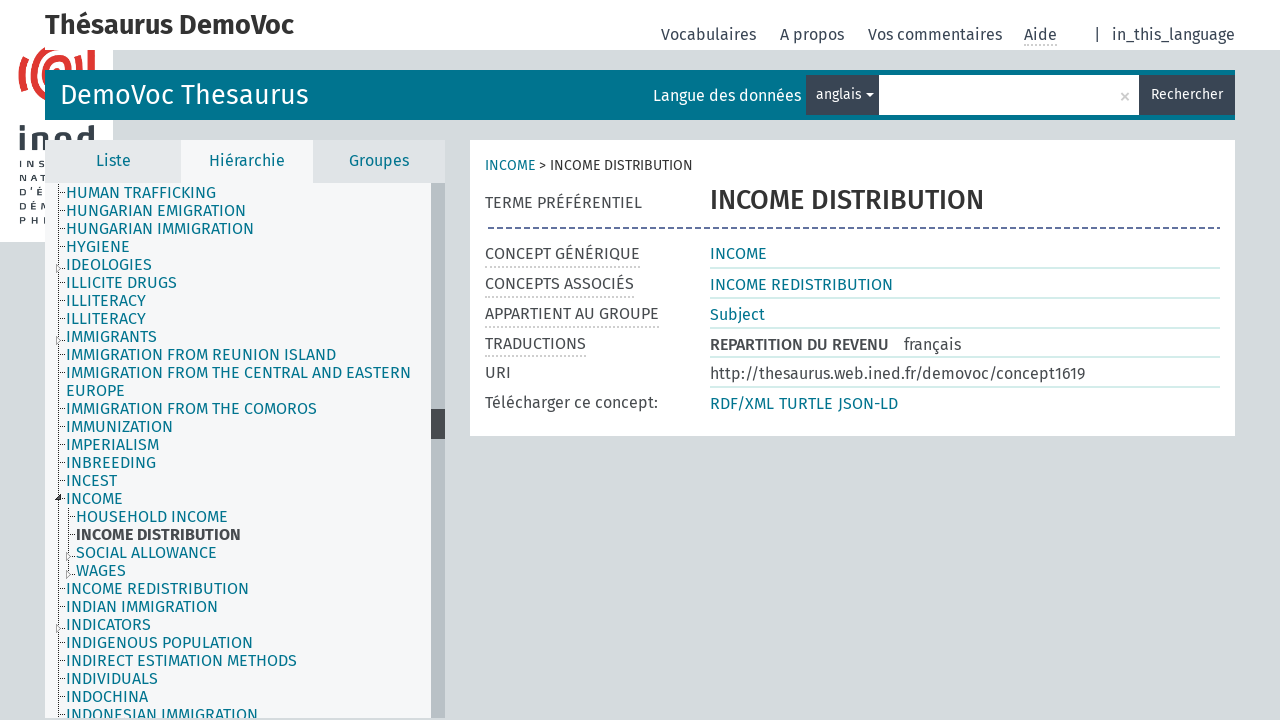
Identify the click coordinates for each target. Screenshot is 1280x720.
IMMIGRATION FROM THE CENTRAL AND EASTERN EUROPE (238, 382)
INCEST (91, 481)
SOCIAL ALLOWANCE (146, 553)
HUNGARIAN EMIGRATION (156, 211)
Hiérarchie (247, 160)
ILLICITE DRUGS (121, 283)
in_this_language (1173, 34)
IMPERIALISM (112, 445)
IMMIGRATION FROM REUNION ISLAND (201, 355)
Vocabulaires (710, 34)
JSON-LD (868, 403)
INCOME (94, 499)
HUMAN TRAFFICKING (141, 193)
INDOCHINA (107, 697)
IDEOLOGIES (109, 265)
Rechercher (1187, 94)
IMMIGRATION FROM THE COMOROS (191, 409)
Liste (113, 160)
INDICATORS (108, 625)
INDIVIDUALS (112, 679)
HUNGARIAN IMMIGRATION (160, 229)
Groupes (379, 160)
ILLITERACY (106, 301)
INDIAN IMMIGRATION (142, 607)
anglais (845, 94)
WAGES (101, 571)
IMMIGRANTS (111, 337)
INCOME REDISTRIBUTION (157, 589)
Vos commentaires (937, 34)
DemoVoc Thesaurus (184, 95)
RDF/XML (742, 403)
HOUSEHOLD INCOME (152, 517)
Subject (737, 314)
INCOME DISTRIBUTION (158, 535)
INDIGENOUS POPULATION (159, 643)
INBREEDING (111, 463)
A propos (814, 34)
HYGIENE (98, 247)
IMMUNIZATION (119, 427)
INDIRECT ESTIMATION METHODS (181, 661)
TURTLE (806, 403)
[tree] (245, 450)
